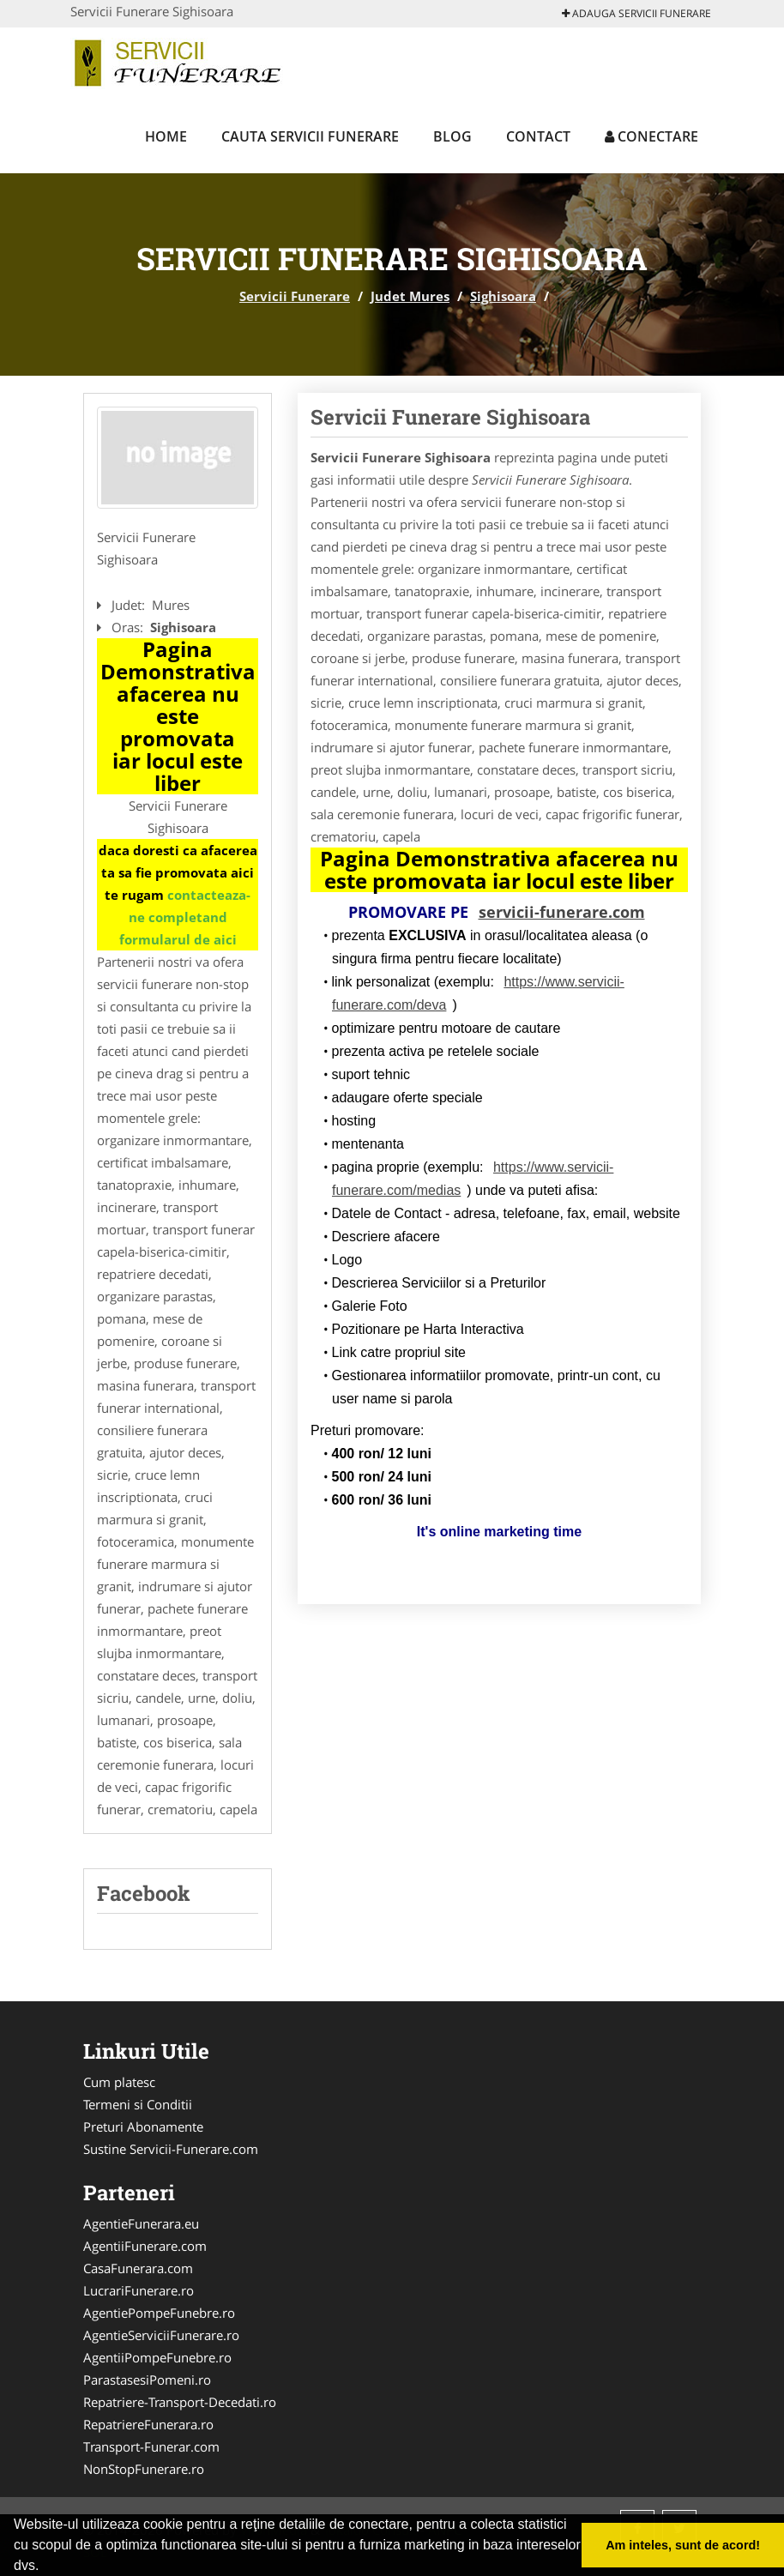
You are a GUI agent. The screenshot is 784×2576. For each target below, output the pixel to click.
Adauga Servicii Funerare (636, 13)
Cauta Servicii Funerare (310, 136)
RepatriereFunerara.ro (148, 2424)
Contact (538, 136)
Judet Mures (410, 296)
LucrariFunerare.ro (138, 2290)
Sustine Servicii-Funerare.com (170, 2148)
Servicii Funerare (294, 296)
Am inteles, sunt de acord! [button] (683, 2545)
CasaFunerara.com (138, 2268)
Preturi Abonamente (143, 2126)
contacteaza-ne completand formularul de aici (185, 917)
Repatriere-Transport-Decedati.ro (179, 2401)
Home (166, 136)
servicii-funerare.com (562, 912)
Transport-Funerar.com (151, 2446)
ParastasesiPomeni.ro (147, 2379)
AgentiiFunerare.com (145, 2245)
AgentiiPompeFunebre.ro (157, 2357)
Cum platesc (119, 2081)
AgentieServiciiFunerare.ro (161, 2335)
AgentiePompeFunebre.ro (159, 2312)
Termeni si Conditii (137, 2104)
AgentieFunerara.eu (141, 2223)
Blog (452, 136)
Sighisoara (503, 296)
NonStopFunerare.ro (143, 2468)
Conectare (651, 136)
